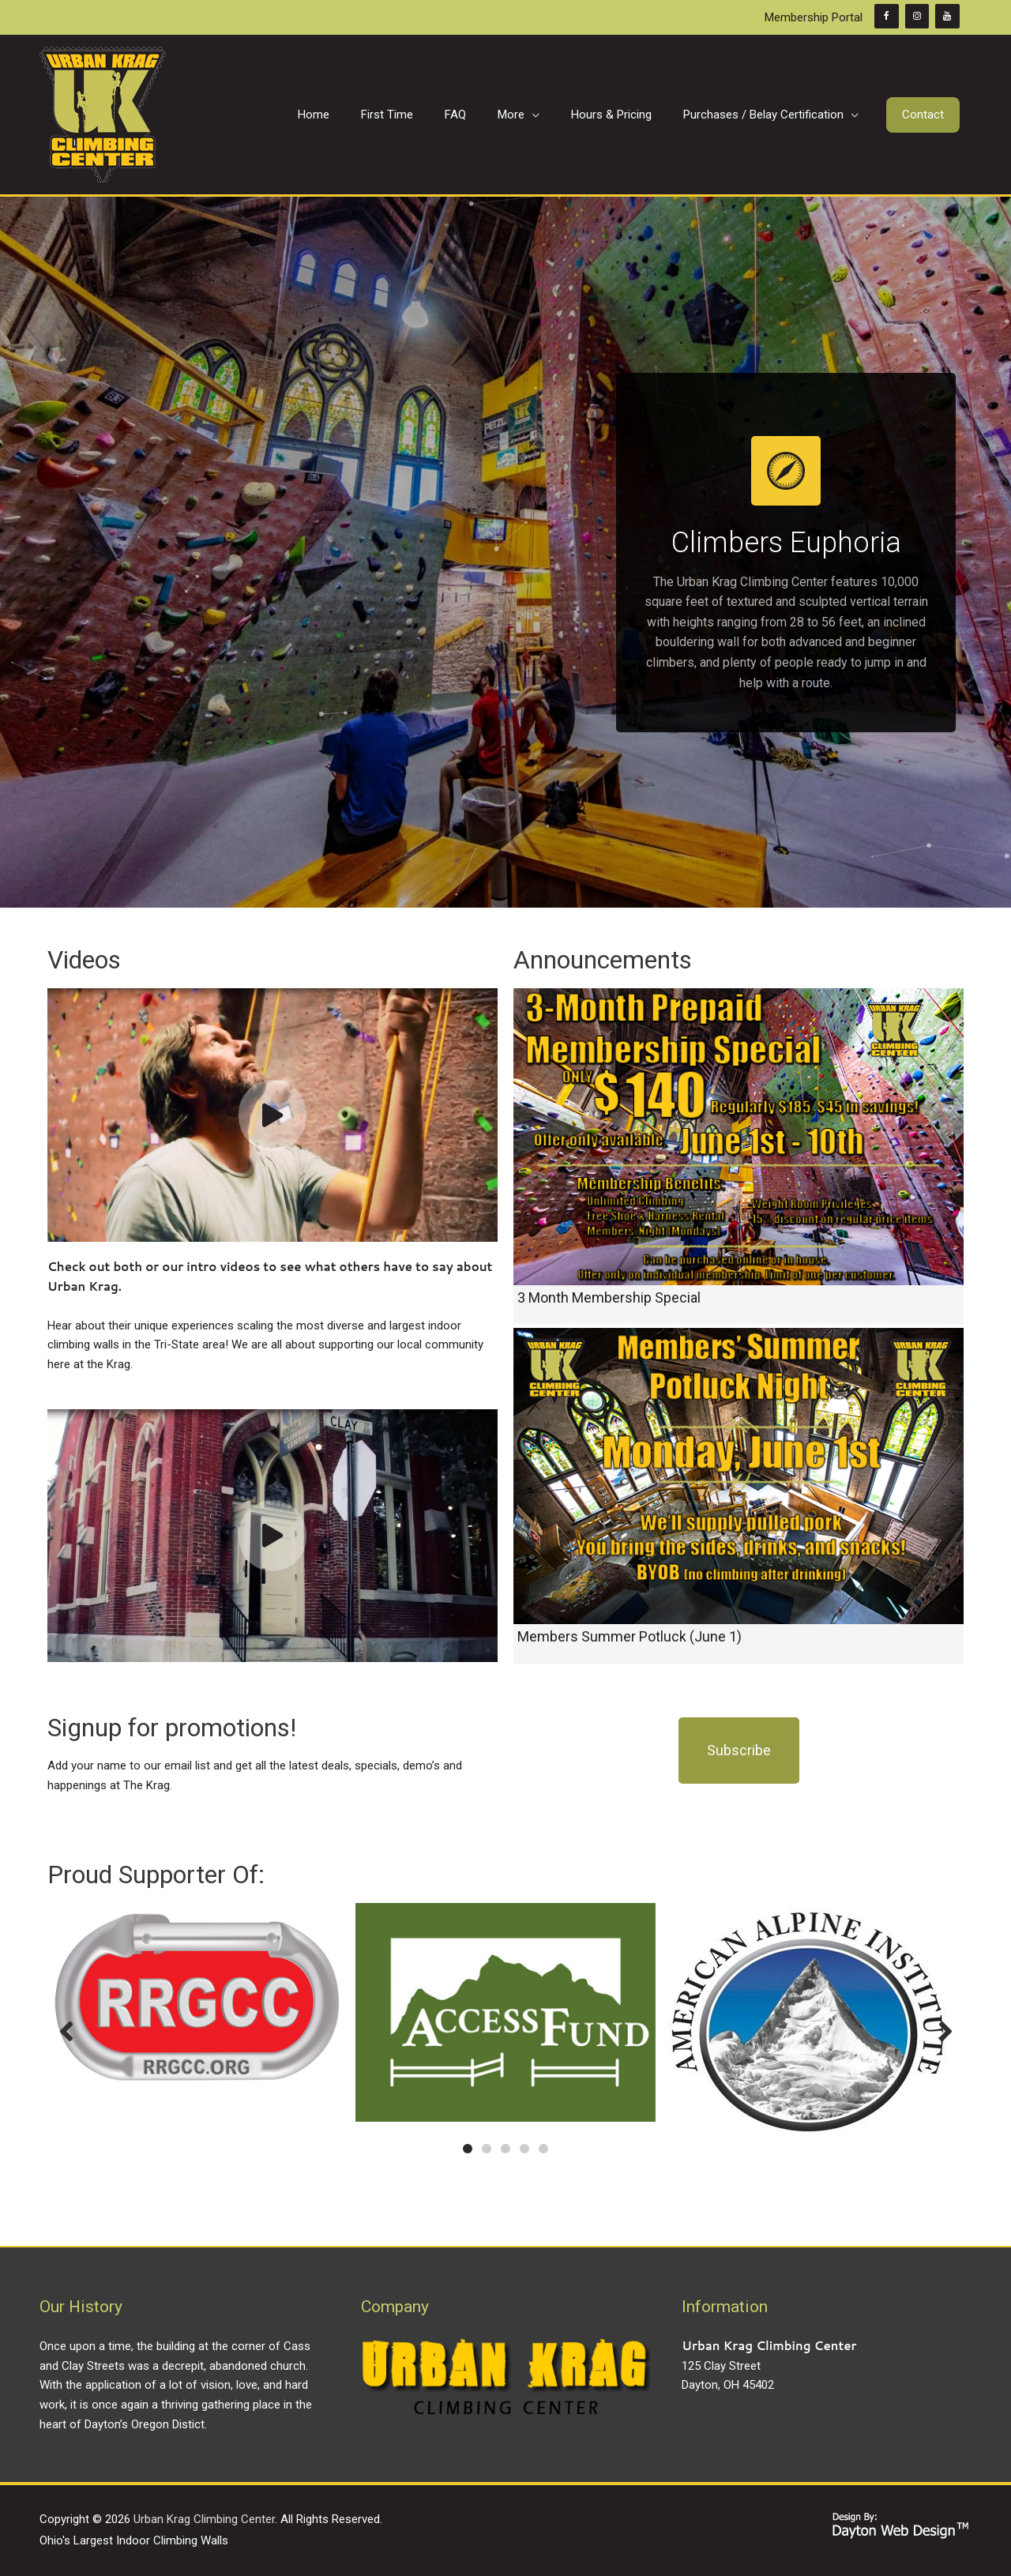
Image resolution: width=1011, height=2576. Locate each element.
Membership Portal (814, 17)
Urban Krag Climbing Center (204, 2519)
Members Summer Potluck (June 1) (629, 1636)
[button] (923, 115)
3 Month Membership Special (609, 1297)
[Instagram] (917, 16)
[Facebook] (886, 16)
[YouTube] (947, 16)
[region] (505, 552)
